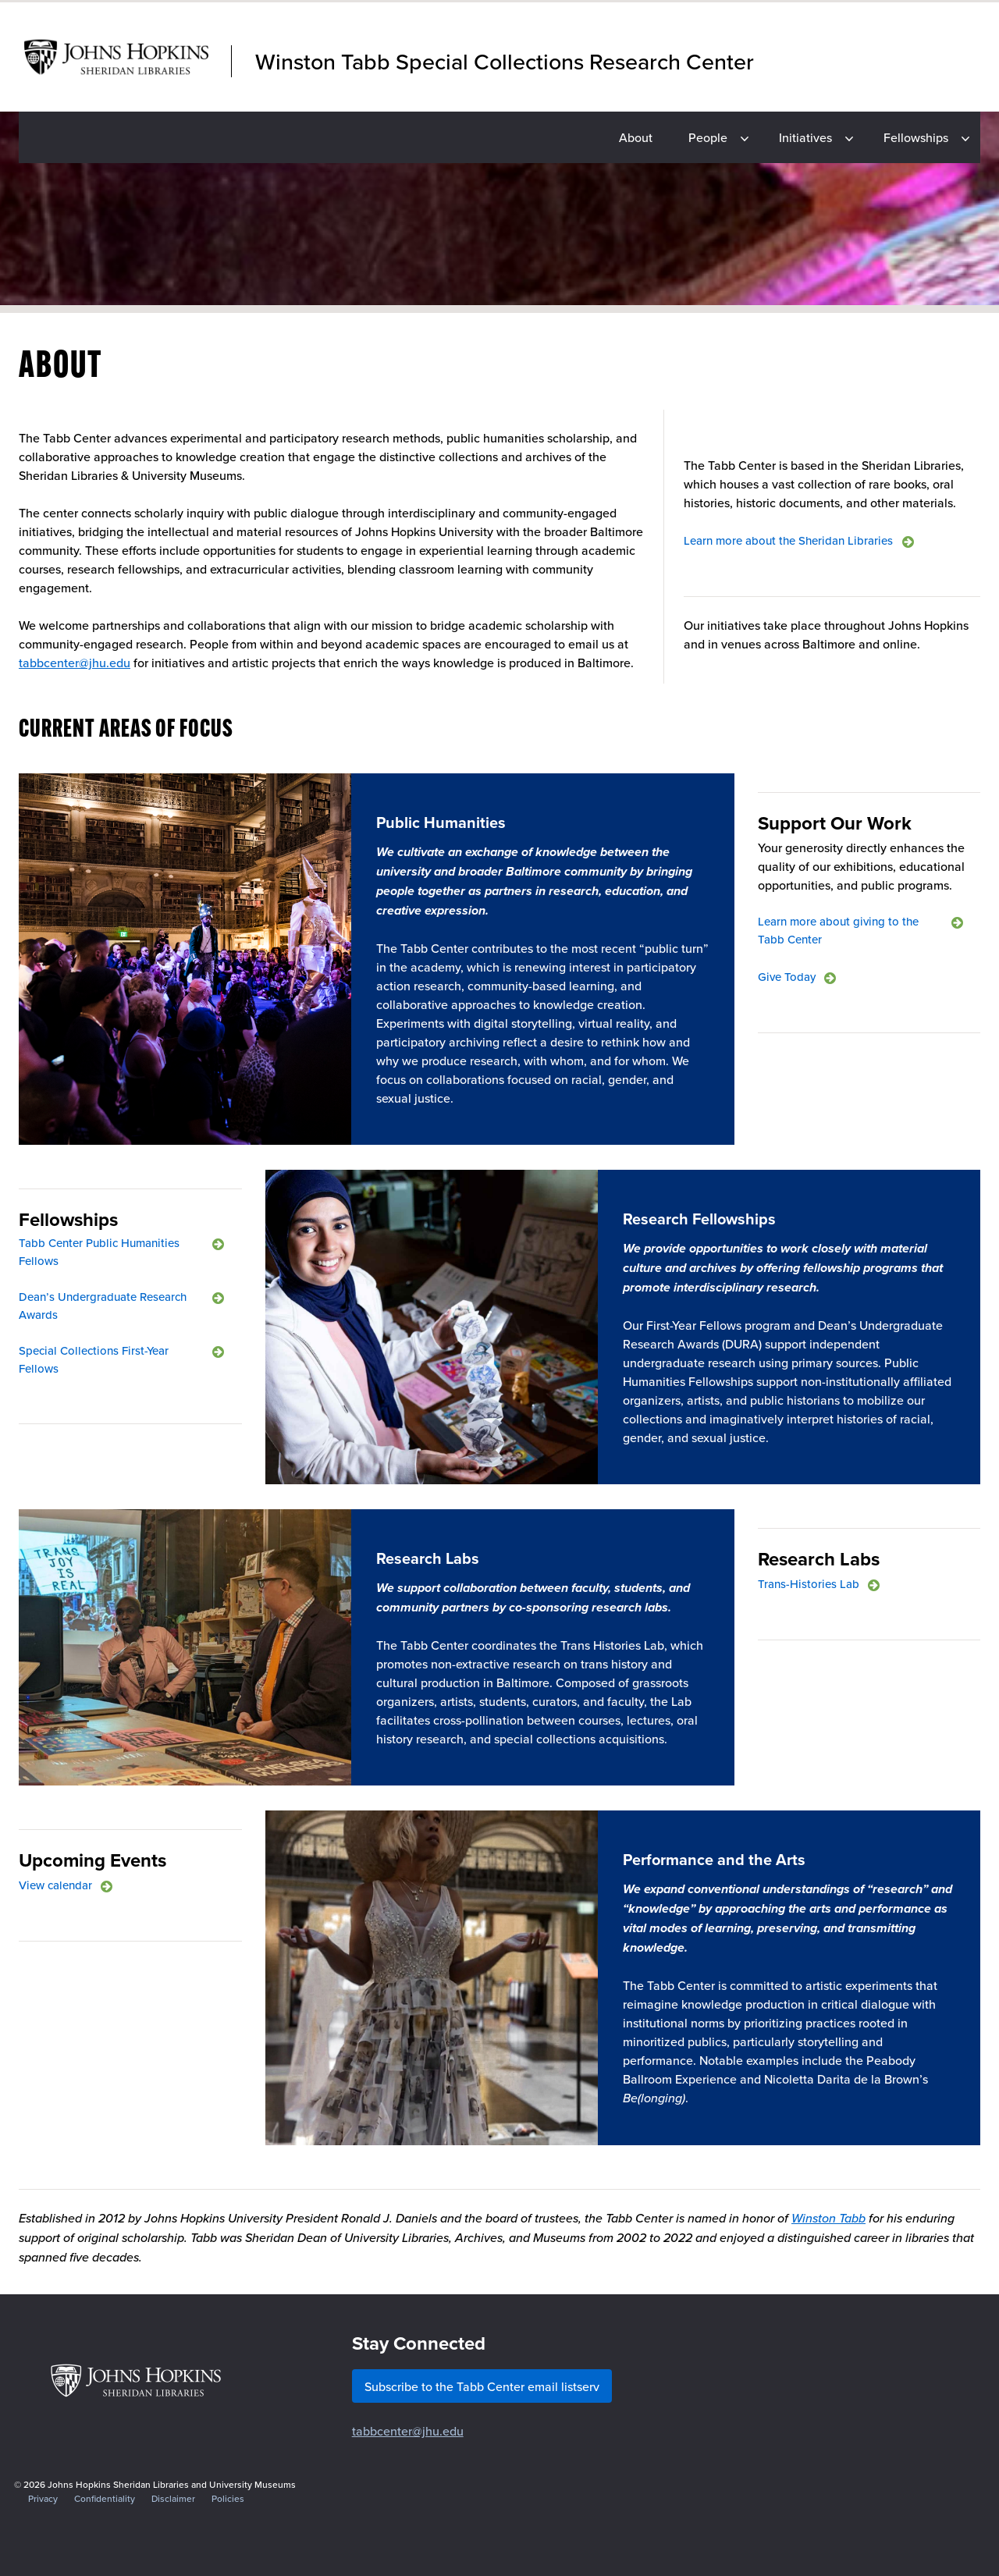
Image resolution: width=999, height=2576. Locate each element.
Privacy (43, 2498)
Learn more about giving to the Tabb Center (838, 930)
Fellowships (915, 137)
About (635, 137)
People (707, 137)
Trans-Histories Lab (808, 1584)
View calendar (55, 1885)
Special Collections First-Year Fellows (94, 1359)
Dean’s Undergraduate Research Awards (103, 1305)
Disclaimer (173, 2498)
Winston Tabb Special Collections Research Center (504, 61)
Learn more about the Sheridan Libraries (788, 540)
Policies (228, 2498)
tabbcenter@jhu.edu (74, 662)
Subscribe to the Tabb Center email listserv (481, 2386)
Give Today (787, 976)
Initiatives (805, 137)
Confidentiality (104, 2498)
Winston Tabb (828, 2218)
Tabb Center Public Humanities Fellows (99, 1252)
